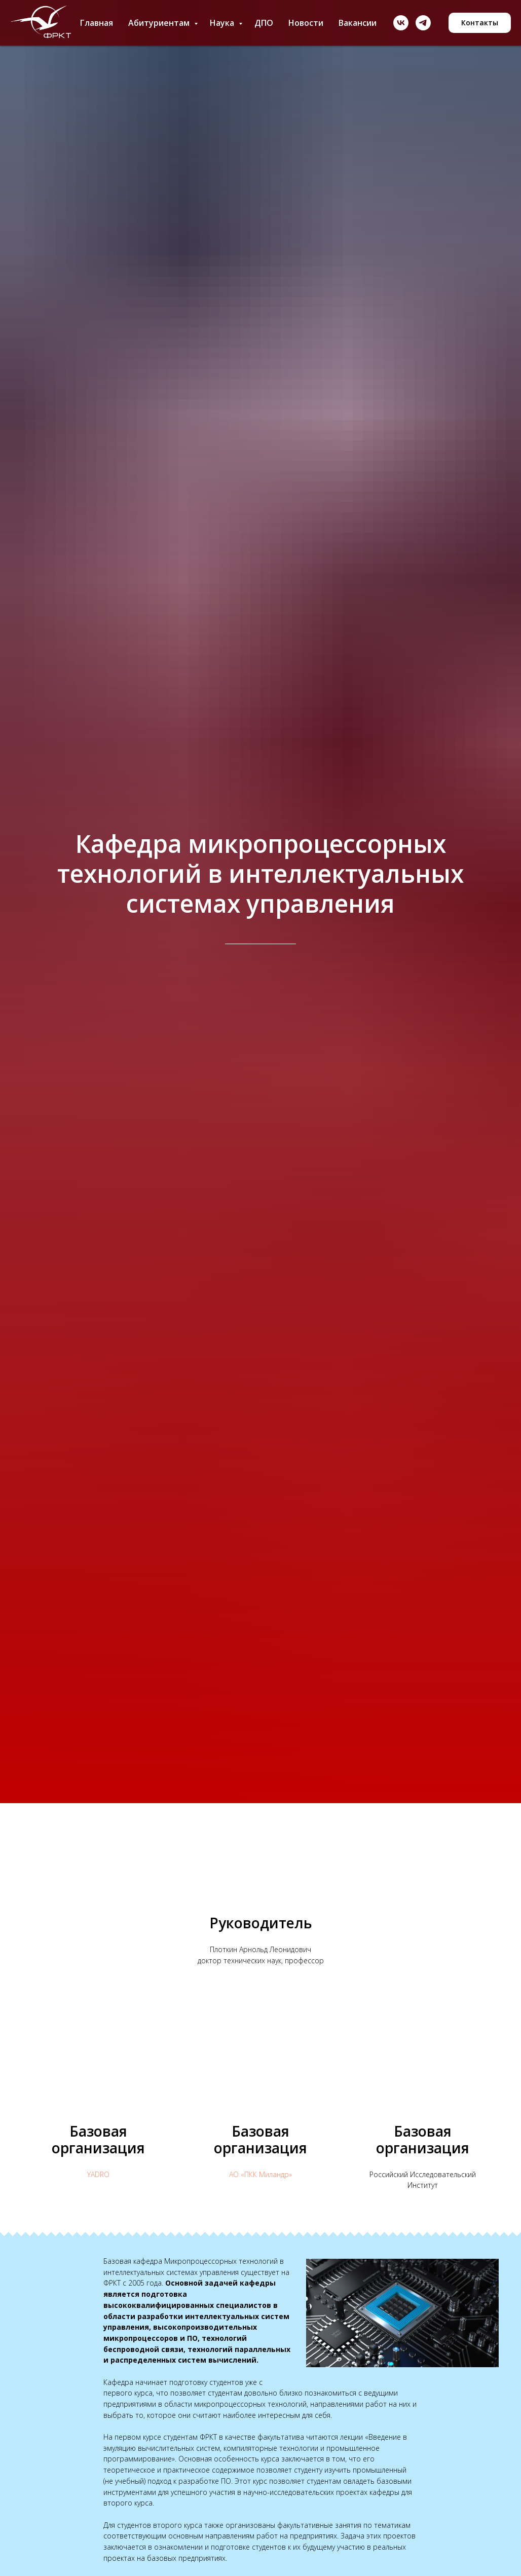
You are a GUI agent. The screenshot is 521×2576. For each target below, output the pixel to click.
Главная (96, 22)
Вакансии (358, 22)
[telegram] (423, 22)
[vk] (400, 22)
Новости (305, 22)
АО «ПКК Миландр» (260, 2174)
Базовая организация (98, 2139)
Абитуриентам (160, 22)
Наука (223, 22)
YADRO (98, 2174)
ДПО (263, 22)
